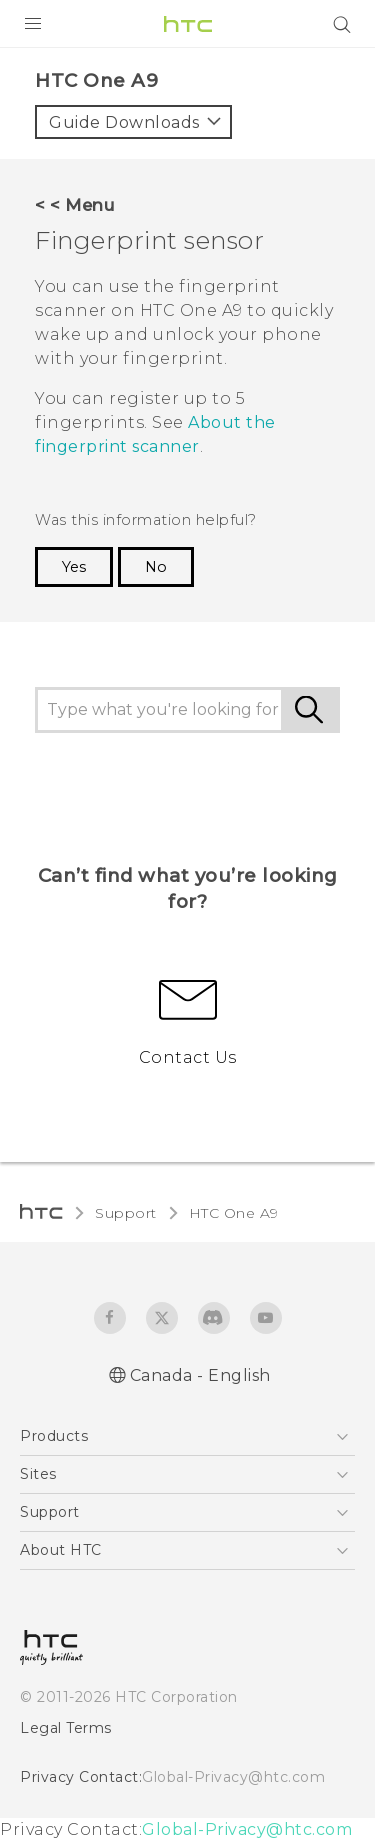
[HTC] (188, 24)
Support (126, 1213)
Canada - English (200, 1375)
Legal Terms (66, 1728)
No (156, 567)
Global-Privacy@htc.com (233, 1777)
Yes (74, 567)
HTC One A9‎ (234, 1213)
